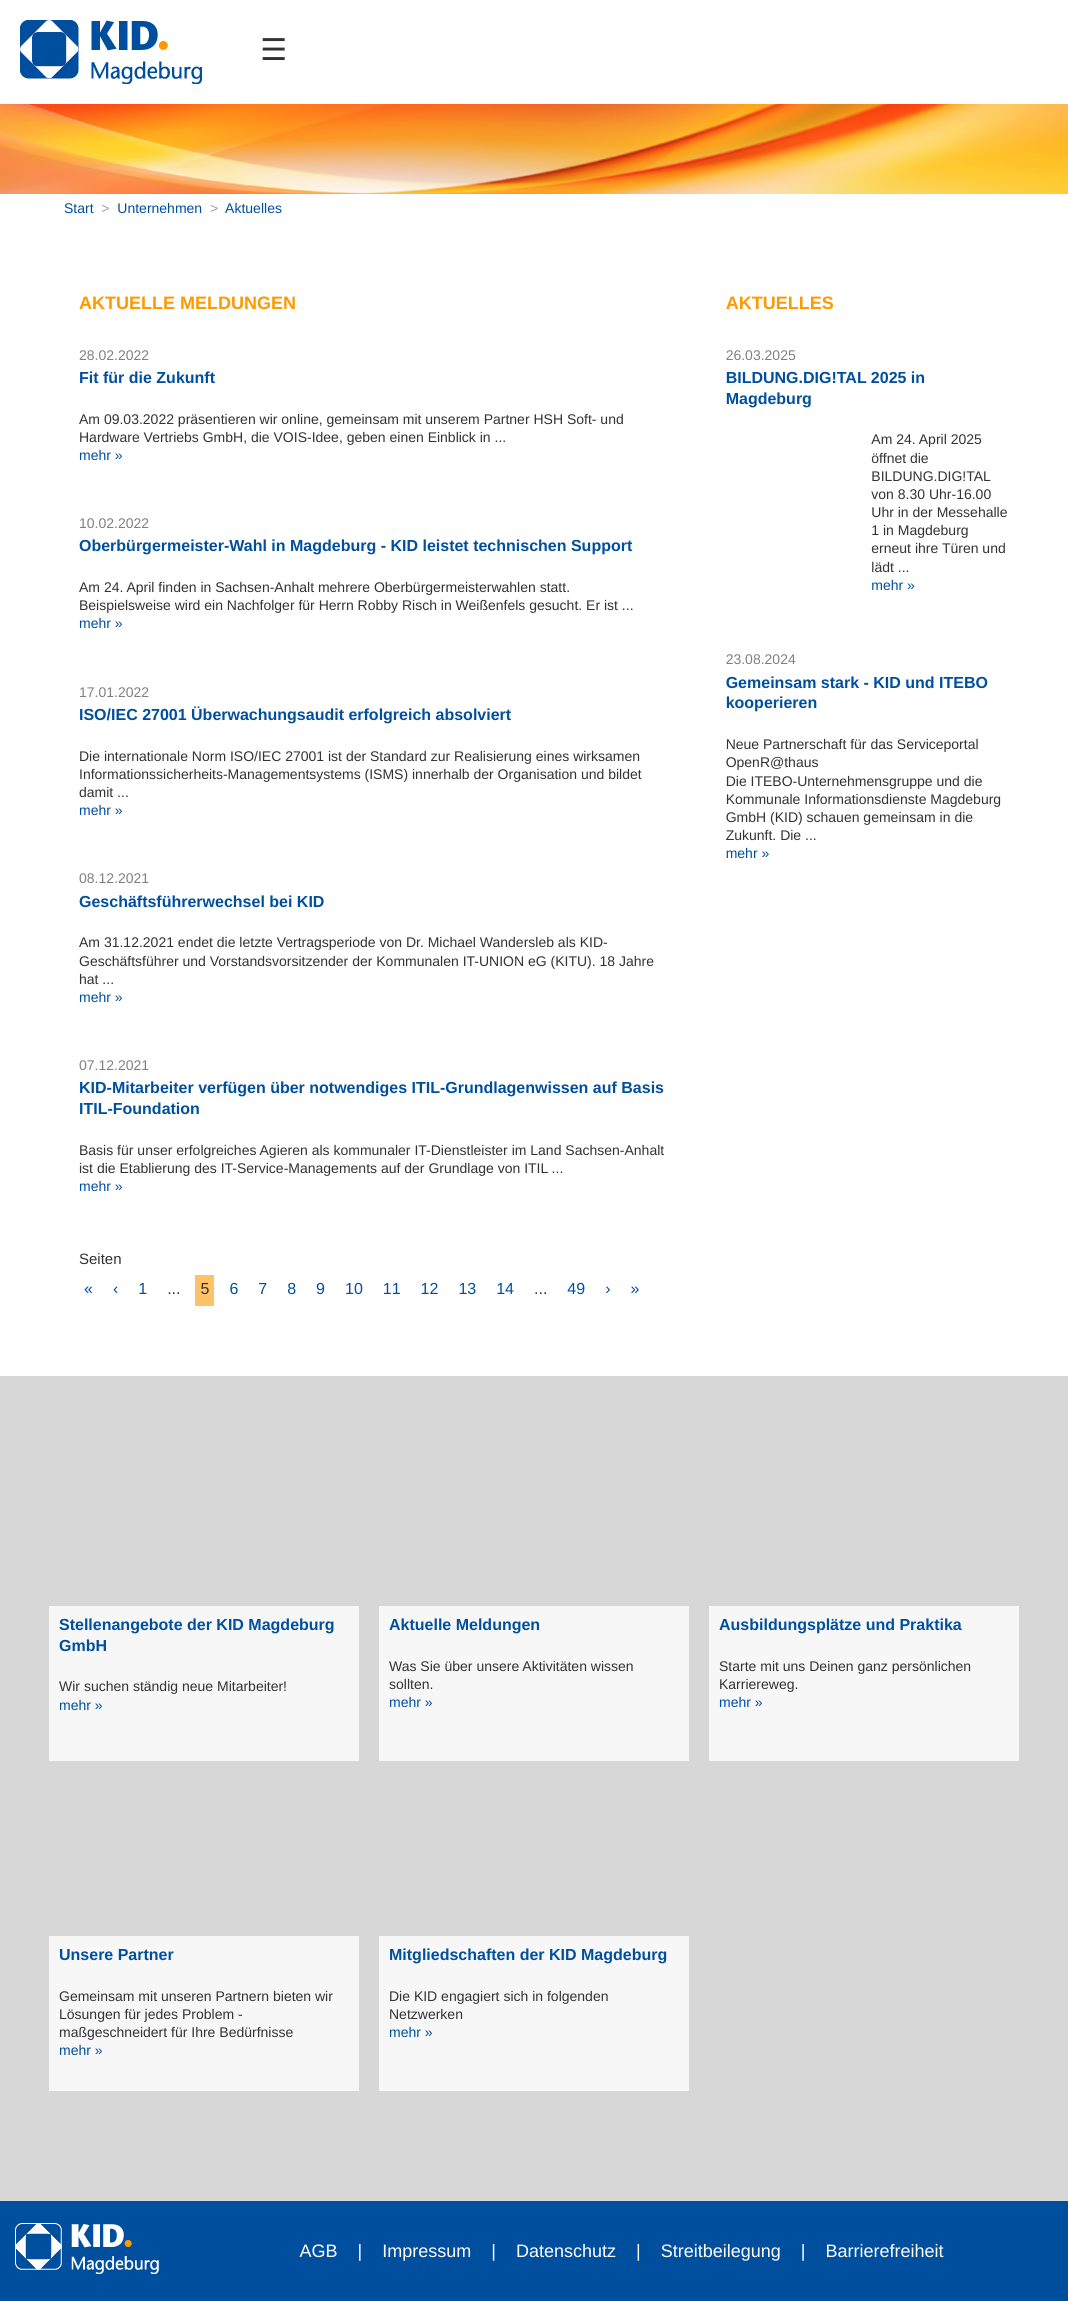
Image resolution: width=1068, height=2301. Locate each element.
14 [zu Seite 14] (505, 1289)
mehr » (101, 455)
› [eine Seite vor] (607, 1289)
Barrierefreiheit (884, 2251)
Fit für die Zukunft (147, 378)
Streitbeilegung (721, 2251)
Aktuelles (253, 208)
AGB (319, 2251)
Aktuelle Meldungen (464, 1625)
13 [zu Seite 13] (467, 1289)
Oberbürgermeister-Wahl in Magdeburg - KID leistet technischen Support (355, 546)
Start (79, 208)
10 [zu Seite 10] (354, 1289)
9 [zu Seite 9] (320, 1289)
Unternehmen (159, 208)
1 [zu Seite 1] (142, 1289)
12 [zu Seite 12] (430, 1289)
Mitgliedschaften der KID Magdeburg (528, 1955)
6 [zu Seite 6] (233, 1289)
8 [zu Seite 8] (291, 1289)
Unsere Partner (116, 1955)
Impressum (426, 2251)
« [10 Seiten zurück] (88, 1289)
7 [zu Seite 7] (262, 1289)
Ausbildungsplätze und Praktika (840, 1625)
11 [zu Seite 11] (392, 1289)
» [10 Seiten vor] (634, 1289)
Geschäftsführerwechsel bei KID (201, 902)
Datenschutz (566, 2251)
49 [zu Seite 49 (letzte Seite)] (576, 1289)
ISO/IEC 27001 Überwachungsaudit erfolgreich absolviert (295, 715)
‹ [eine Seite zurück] (115, 1289)
